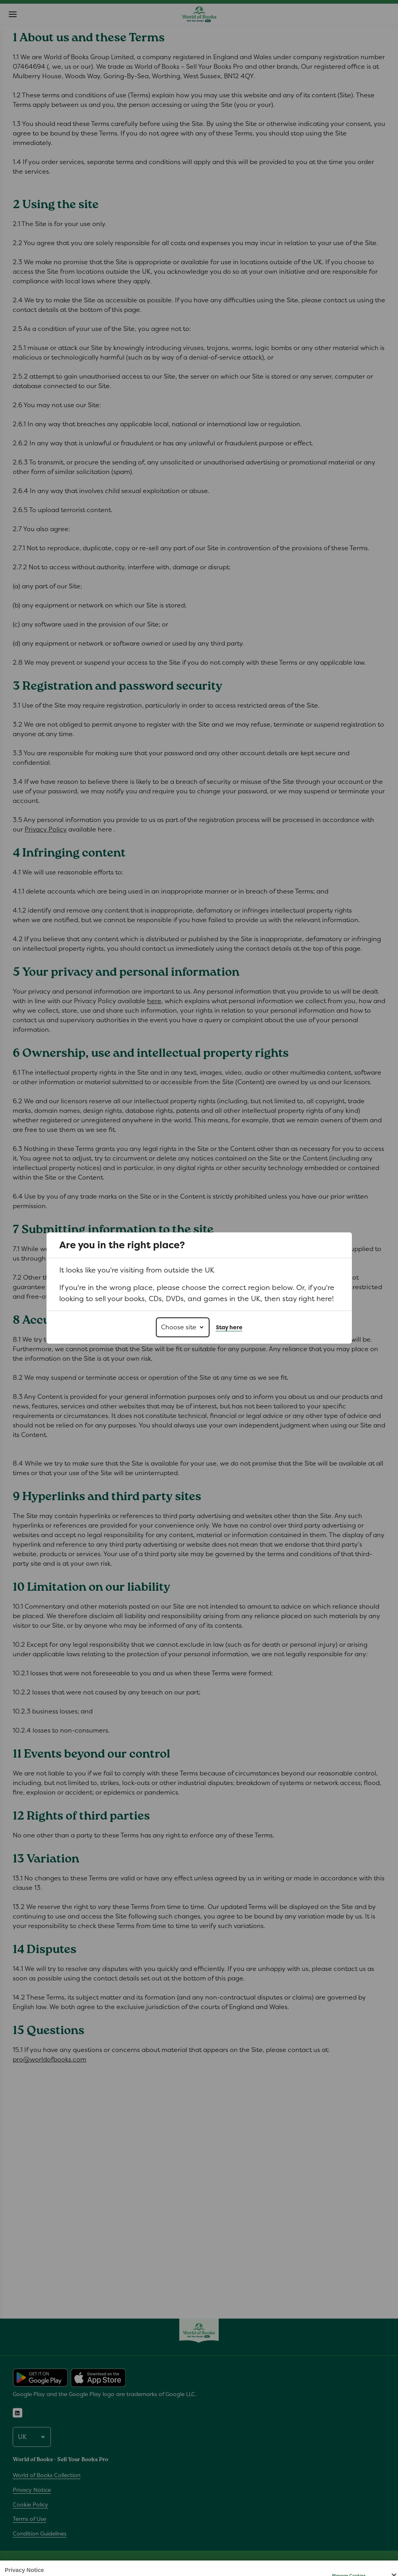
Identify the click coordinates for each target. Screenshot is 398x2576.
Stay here (229, 1327)
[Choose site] (183, 1327)
